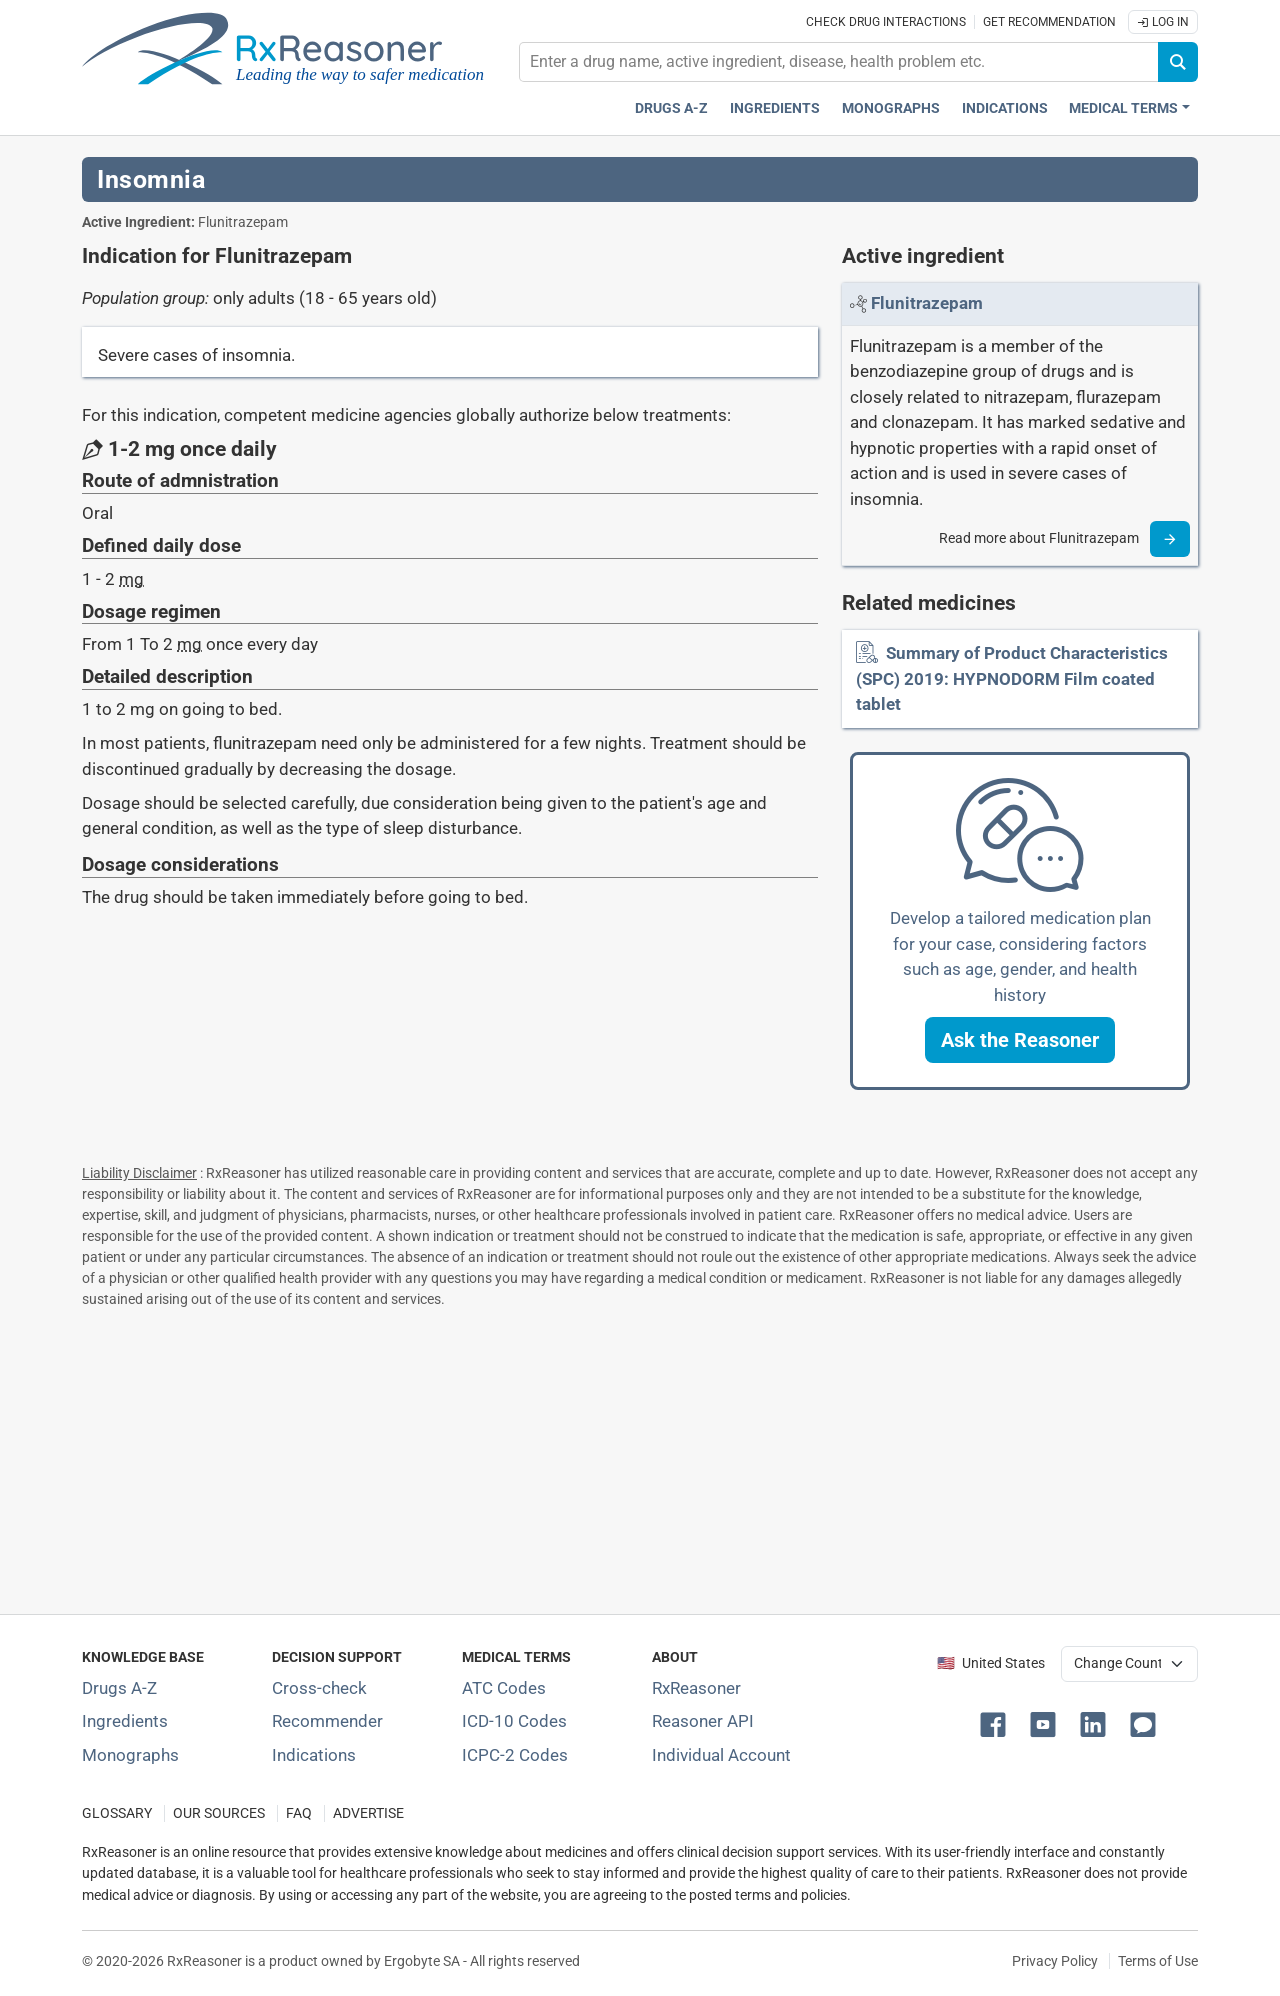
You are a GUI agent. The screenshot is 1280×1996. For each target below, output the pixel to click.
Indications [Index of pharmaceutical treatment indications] (314, 1755)
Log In (1163, 22)
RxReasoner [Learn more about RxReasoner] (696, 1688)
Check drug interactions (886, 22)
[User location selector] (1129, 1664)
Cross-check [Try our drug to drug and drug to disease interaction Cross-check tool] (319, 1688)
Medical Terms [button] (1123, 108)
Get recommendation (1049, 22)
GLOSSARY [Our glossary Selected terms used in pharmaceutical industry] (117, 1813)
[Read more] (1170, 539)
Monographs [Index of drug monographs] (130, 1755)
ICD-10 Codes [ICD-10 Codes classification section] (514, 1721)
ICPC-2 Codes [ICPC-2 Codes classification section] (515, 1755)
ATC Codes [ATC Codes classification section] (504, 1688)
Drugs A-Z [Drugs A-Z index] (671, 108)
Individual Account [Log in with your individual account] (721, 1755)
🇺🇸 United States (991, 1663)
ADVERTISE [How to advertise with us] (368, 1813)
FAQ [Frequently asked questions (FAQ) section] (299, 1813)
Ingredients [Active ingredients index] (775, 108)
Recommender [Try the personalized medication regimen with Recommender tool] (327, 1721)
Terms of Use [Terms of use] (1158, 1961)
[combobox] (839, 62)
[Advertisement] (640, 1457)
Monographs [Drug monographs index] (891, 108)
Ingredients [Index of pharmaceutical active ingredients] (125, 1721)
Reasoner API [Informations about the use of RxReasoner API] (703, 1721)
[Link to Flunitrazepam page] (927, 303)
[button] (1020, 1040)
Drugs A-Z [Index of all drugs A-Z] (119, 1688)
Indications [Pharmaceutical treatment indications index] (1005, 108)
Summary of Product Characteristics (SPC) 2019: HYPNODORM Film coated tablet (1012, 678)
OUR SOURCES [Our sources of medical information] (219, 1813)
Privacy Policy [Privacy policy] (1055, 1961)
